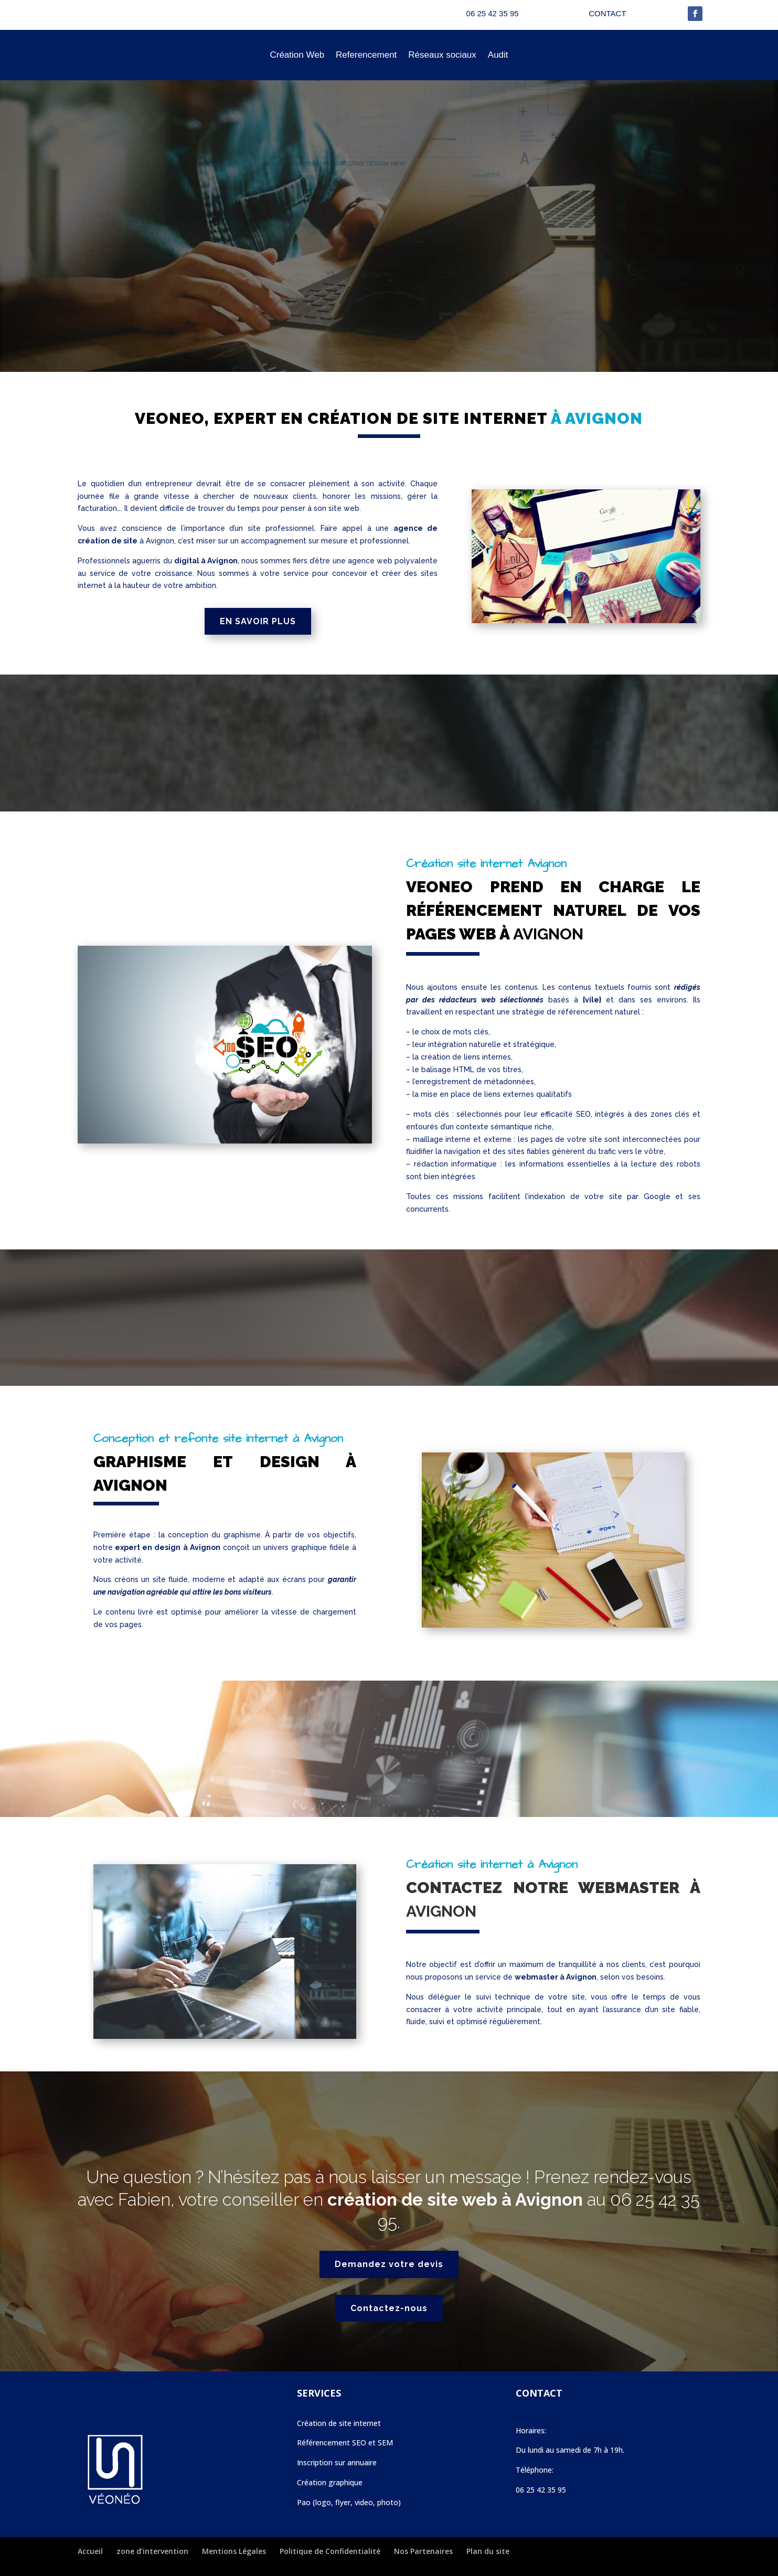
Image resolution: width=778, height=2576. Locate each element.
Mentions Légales (234, 2551)
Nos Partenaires (423, 2551)
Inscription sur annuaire (337, 2462)
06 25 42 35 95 (541, 2490)
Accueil (90, 2551)
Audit (498, 55)
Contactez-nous (389, 2308)
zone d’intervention (152, 2551)
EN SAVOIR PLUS (258, 621)
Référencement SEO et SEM (345, 2442)
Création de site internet (339, 2423)
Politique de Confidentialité (330, 2551)
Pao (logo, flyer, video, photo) (349, 2502)
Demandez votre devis (389, 2264)
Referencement (366, 55)
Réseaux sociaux (442, 55)
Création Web (297, 55)
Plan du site (487, 2551)
